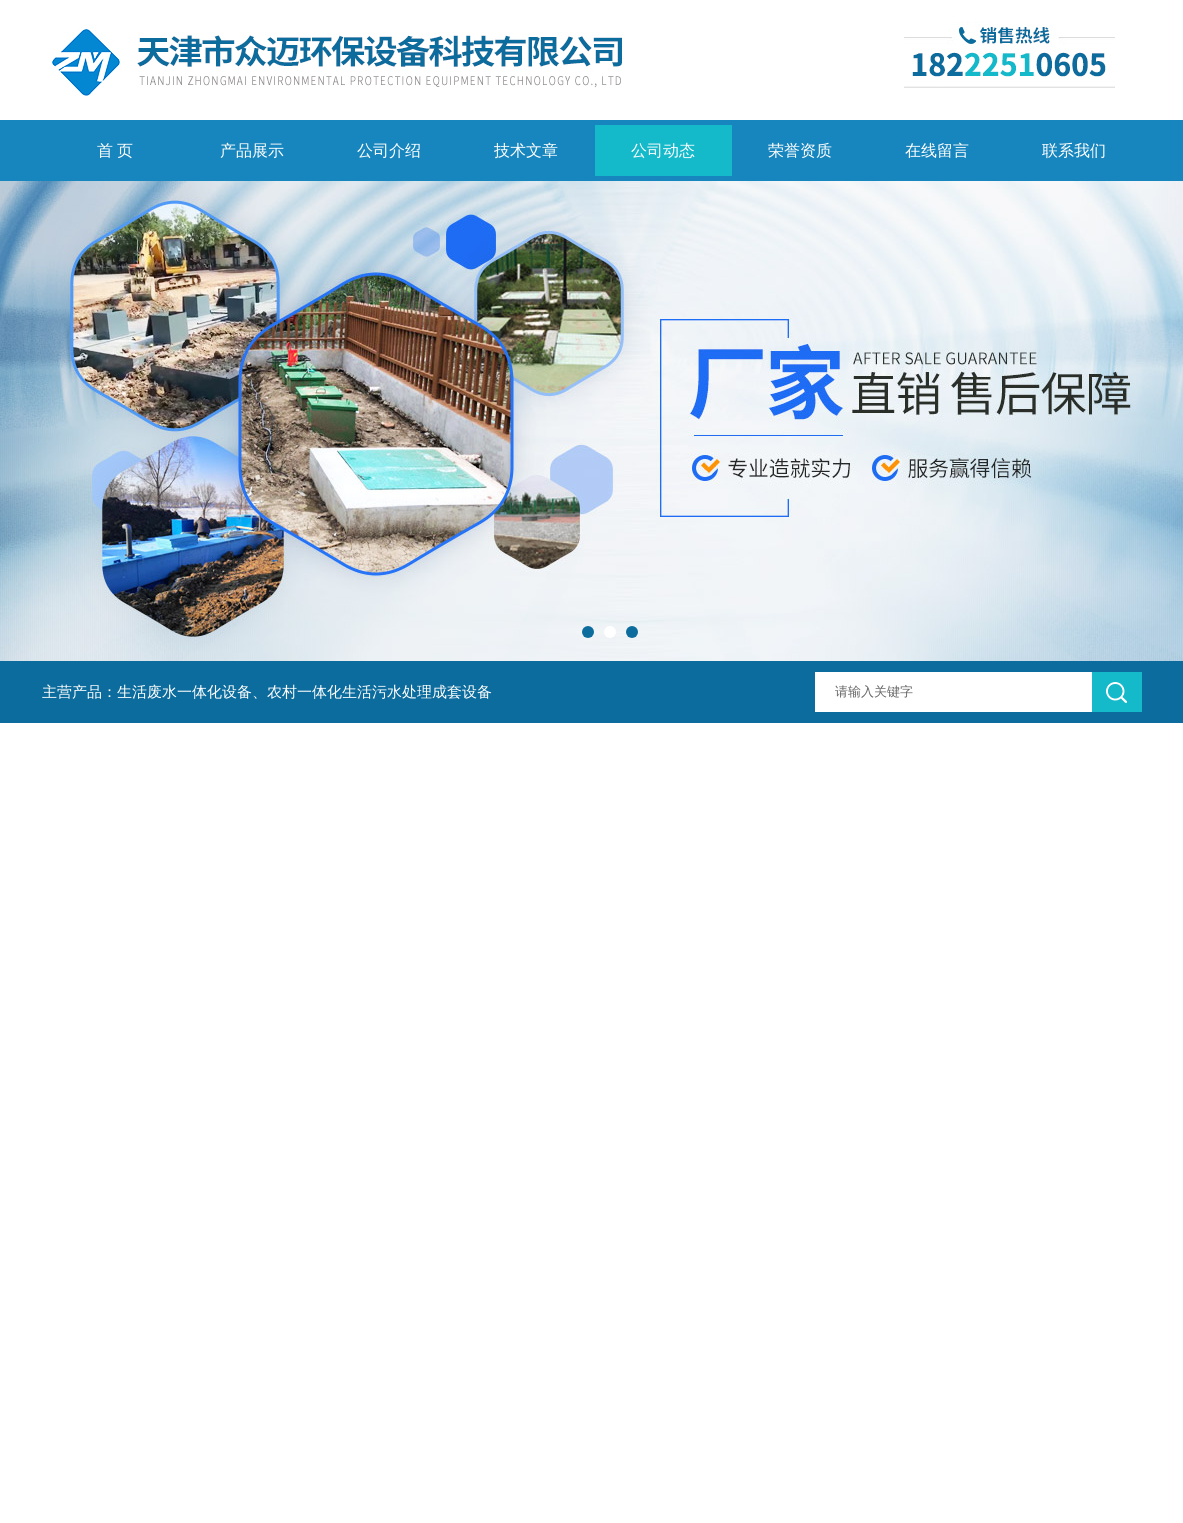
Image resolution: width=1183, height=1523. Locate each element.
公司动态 (663, 150)
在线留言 (937, 150)
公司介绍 (389, 150)
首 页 (115, 150)
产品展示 (252, 150)
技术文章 (526, 150)
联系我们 (1074, 150)
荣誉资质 (800, 150)
